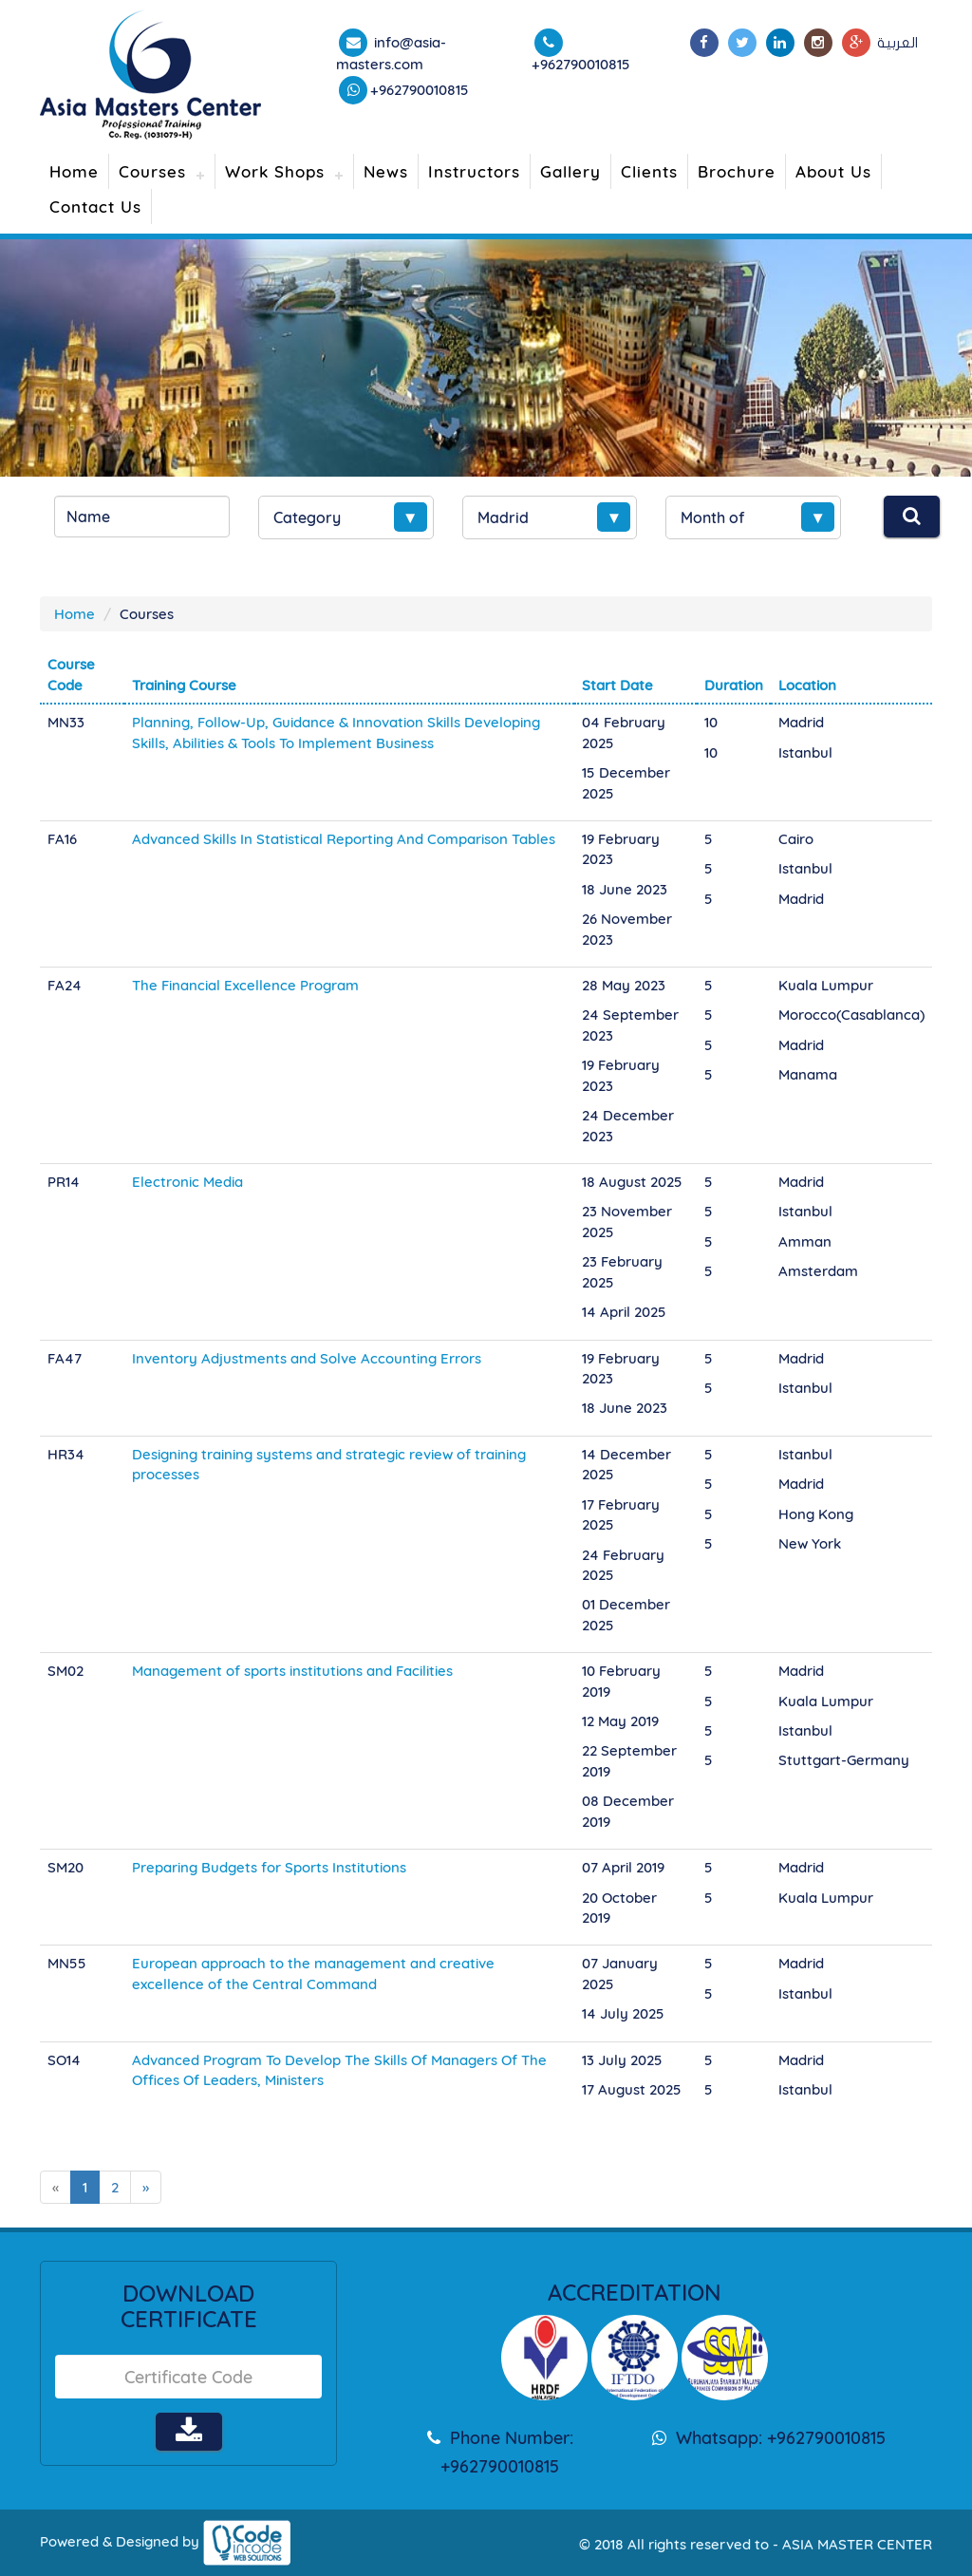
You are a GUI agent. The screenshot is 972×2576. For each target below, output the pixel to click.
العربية (897, 42)
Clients (649, 171)
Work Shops (275, 171)
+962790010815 (419, 90)
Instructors (474, 171)
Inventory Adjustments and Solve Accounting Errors (306, 1358)
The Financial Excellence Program (245, 985)
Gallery (570, 171)
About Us (833, 171)
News (386, 171)
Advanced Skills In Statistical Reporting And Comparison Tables (343, 839)
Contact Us (95, 206)
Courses (152, 171)
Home (74, 171)
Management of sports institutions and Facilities (292, 1671)
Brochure (737, 171)
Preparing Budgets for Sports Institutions (269, 1867)
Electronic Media (187, 1182)
